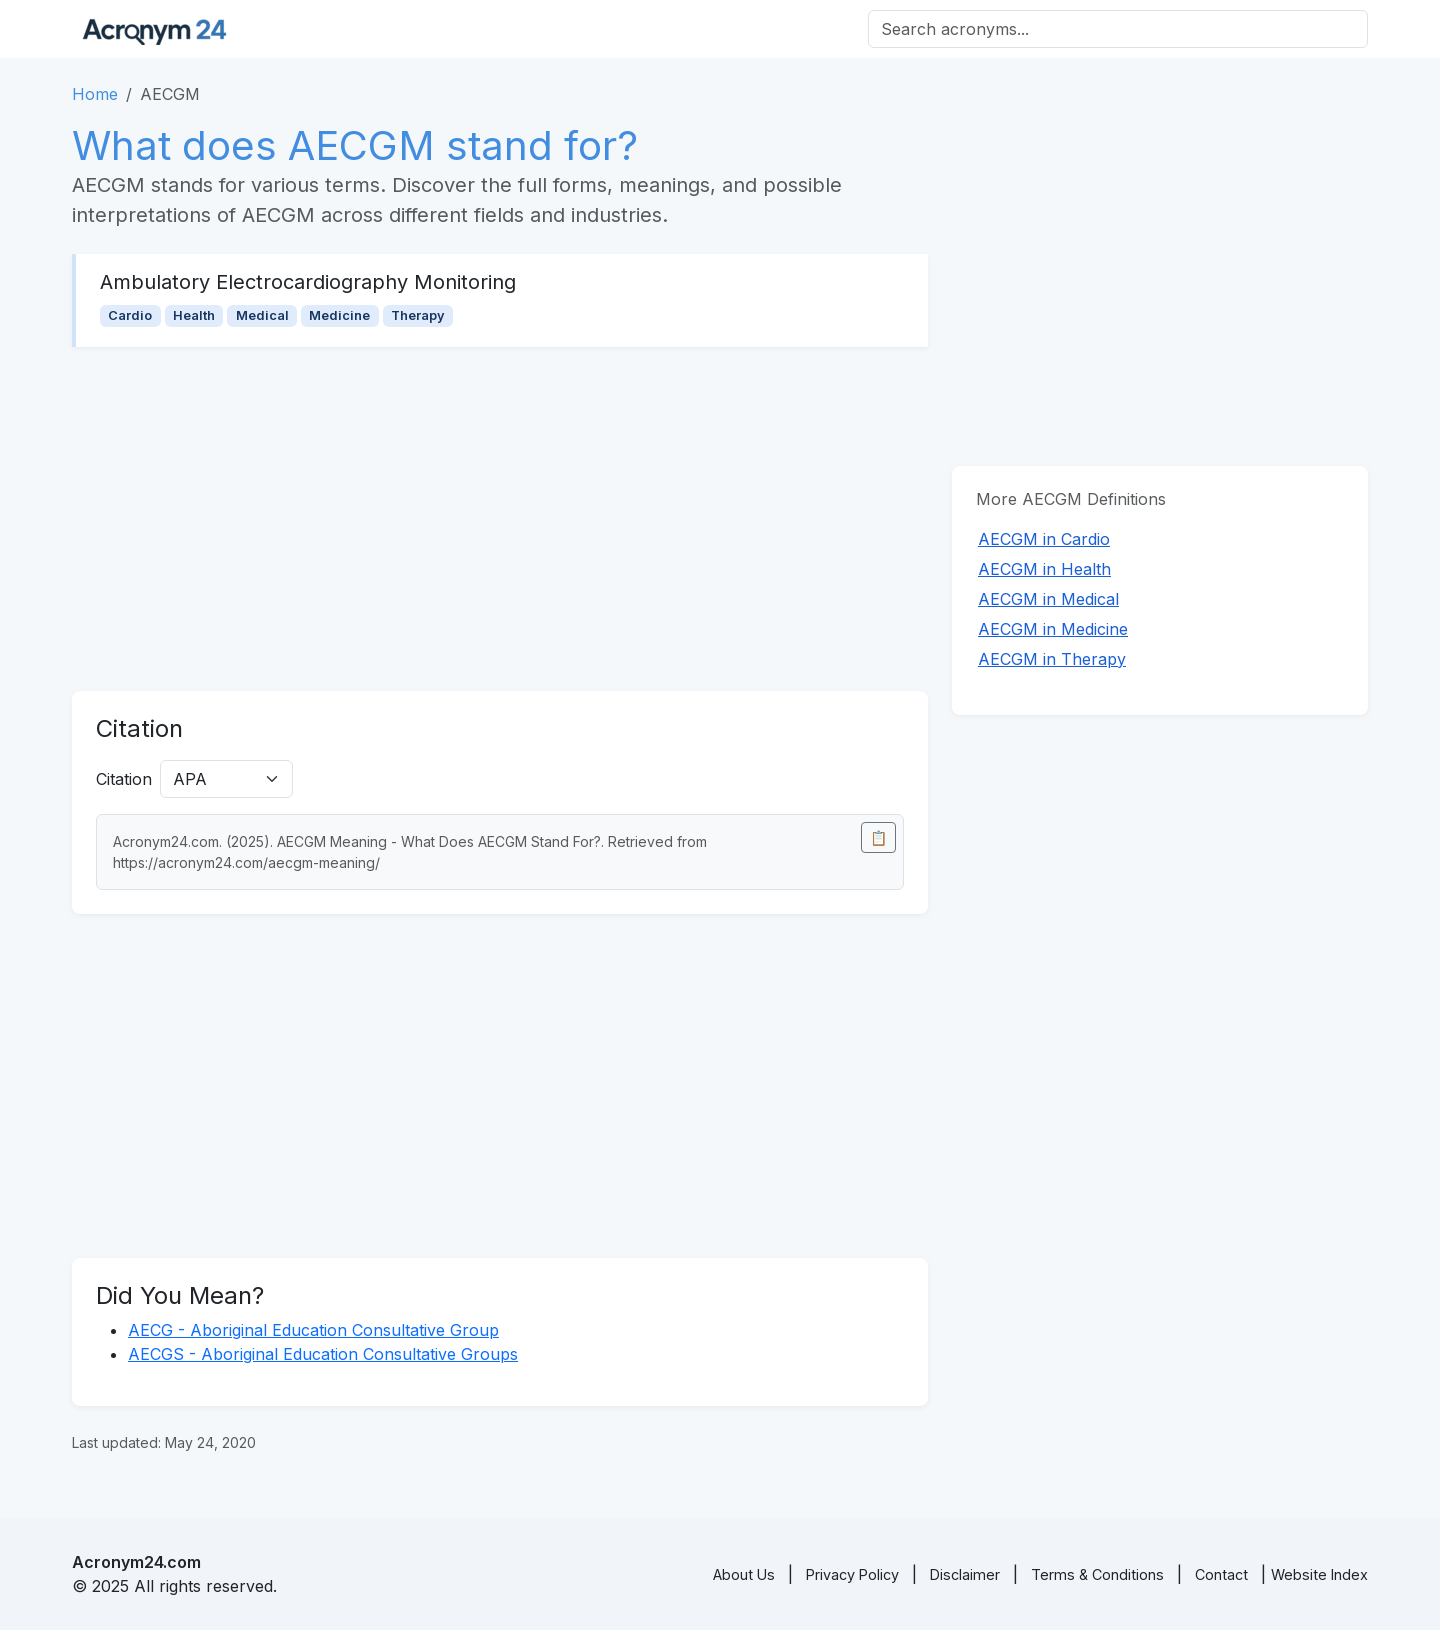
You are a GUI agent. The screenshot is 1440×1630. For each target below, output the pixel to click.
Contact (1221, 1574)
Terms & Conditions (1097, 1574)
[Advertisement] (500, 519)
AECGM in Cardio (1044, 539)
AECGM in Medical (1048, 599)
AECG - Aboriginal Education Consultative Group (313, 1330)
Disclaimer (965, 1574)
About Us (744, 1574)
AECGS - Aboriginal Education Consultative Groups (323, 1354)
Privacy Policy (852, 1574)
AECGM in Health (1044, 569)
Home (95, 94)
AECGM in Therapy (1052, 659)
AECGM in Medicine (1053, 629)
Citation (124, 779)
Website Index (1319, 1574)
